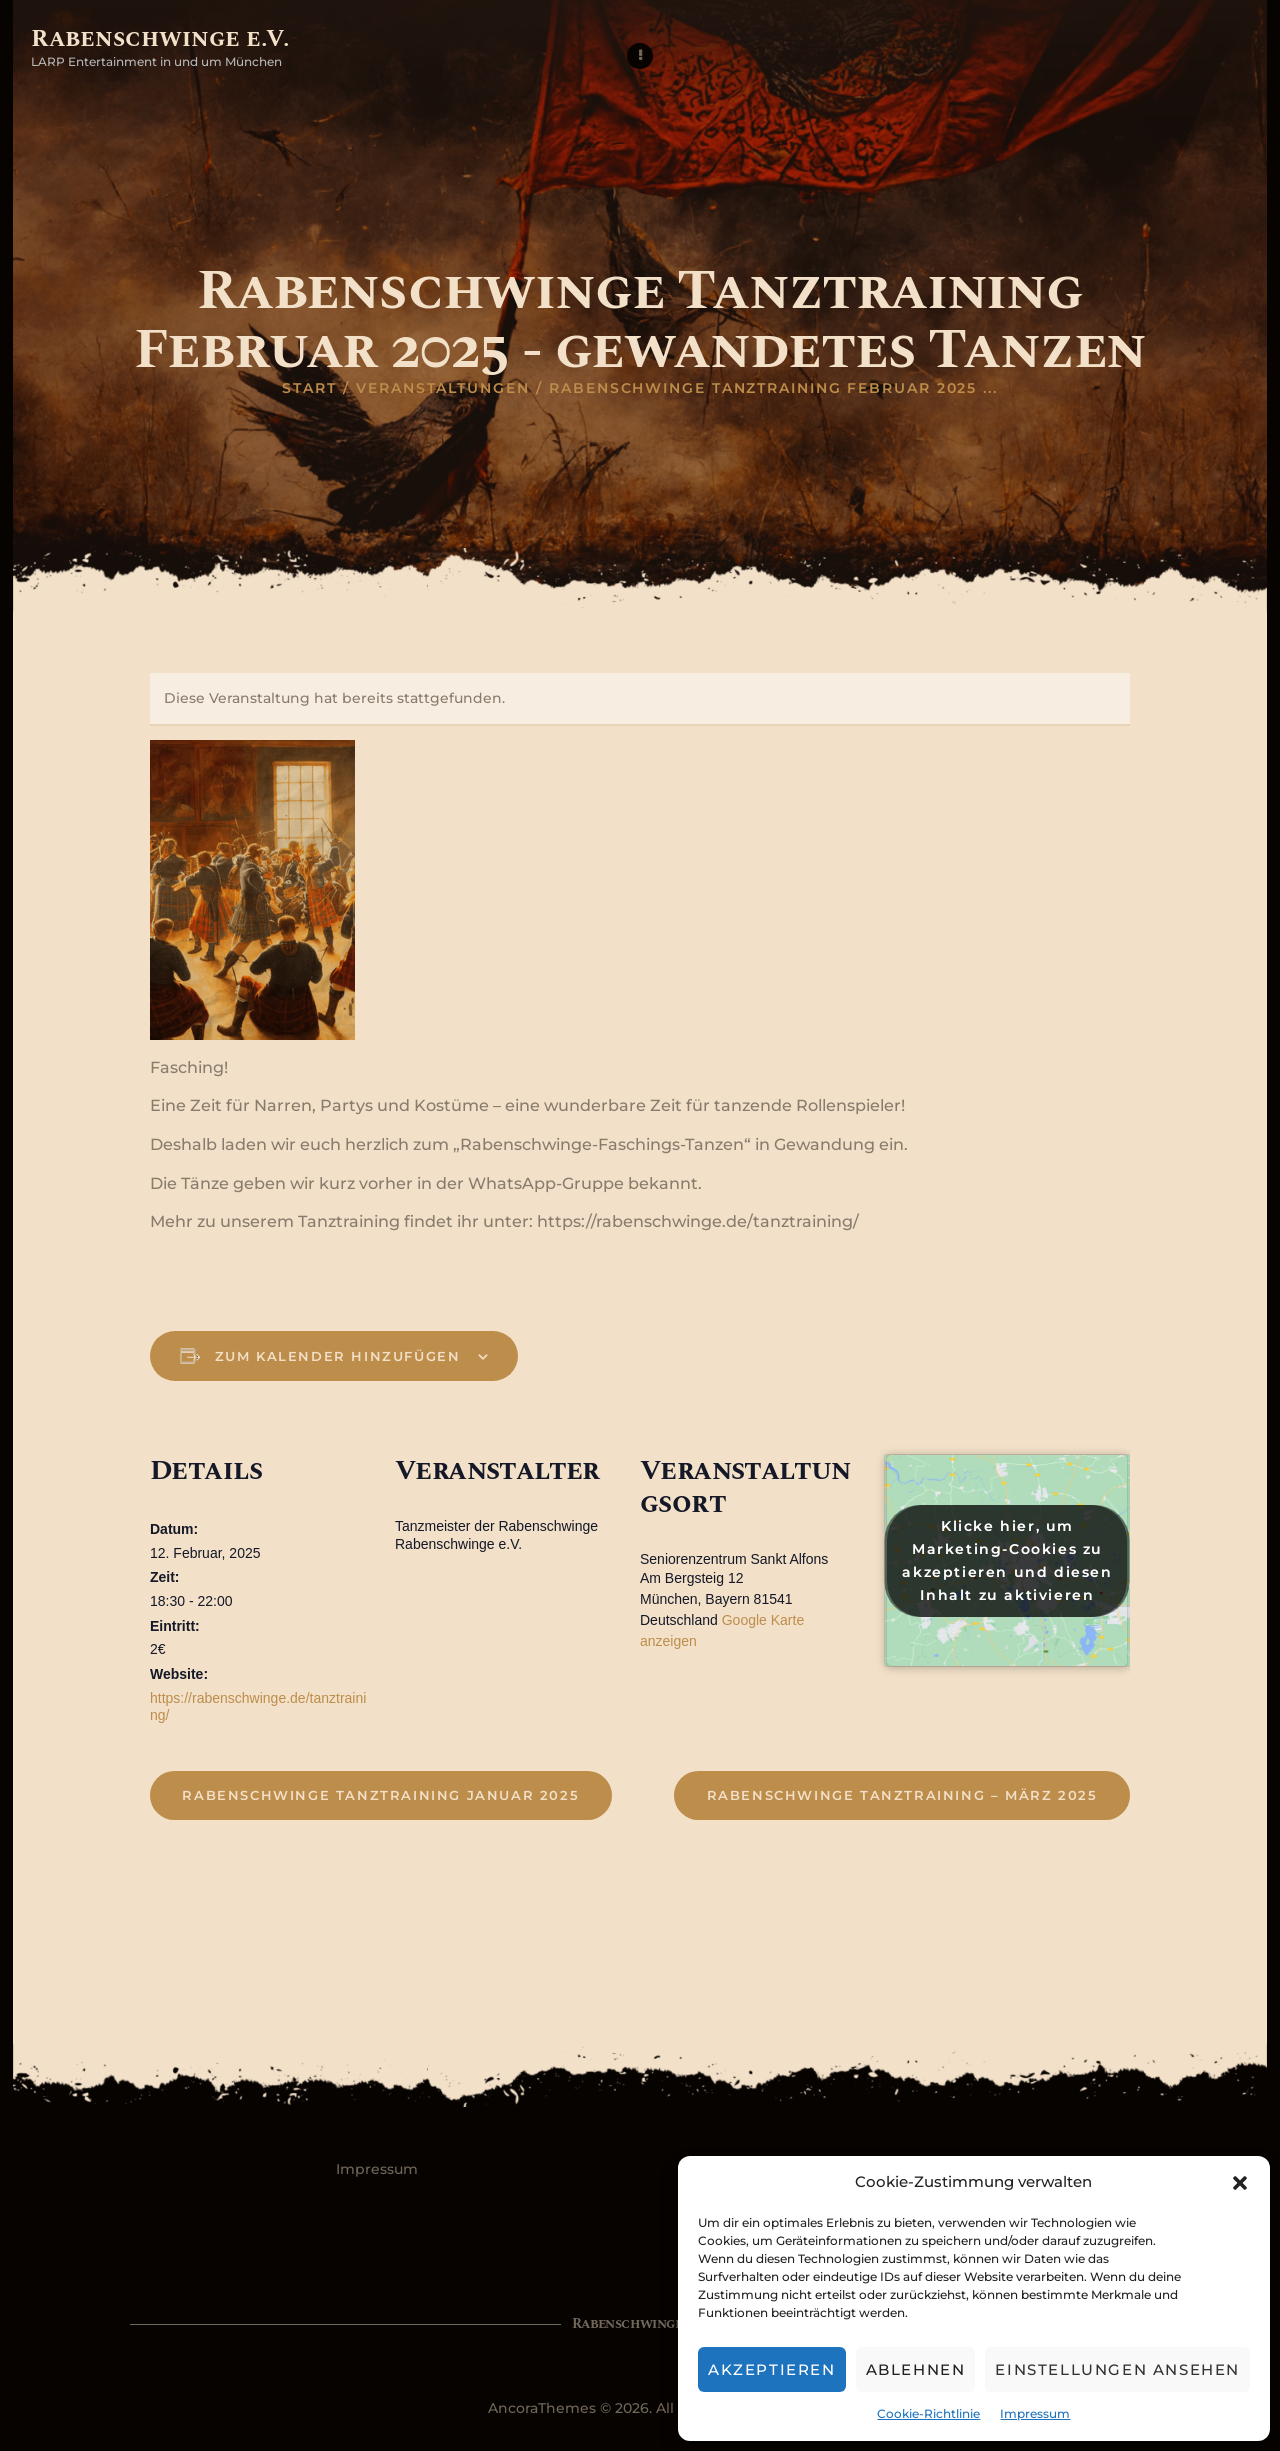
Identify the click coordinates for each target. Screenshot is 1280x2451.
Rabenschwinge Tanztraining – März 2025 (902, 1795)
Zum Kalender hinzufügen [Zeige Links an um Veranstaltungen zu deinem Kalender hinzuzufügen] (340, 1356)
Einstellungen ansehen (1117, 2369)
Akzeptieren (772, 2369)
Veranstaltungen (443, 388)
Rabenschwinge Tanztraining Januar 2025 (380, 1795)
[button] (1240, 2183)
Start (309, 388)
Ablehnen (916, 2369)
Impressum (1035, 2413)
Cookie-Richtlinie (928, 2413)
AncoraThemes (542, 2408)
